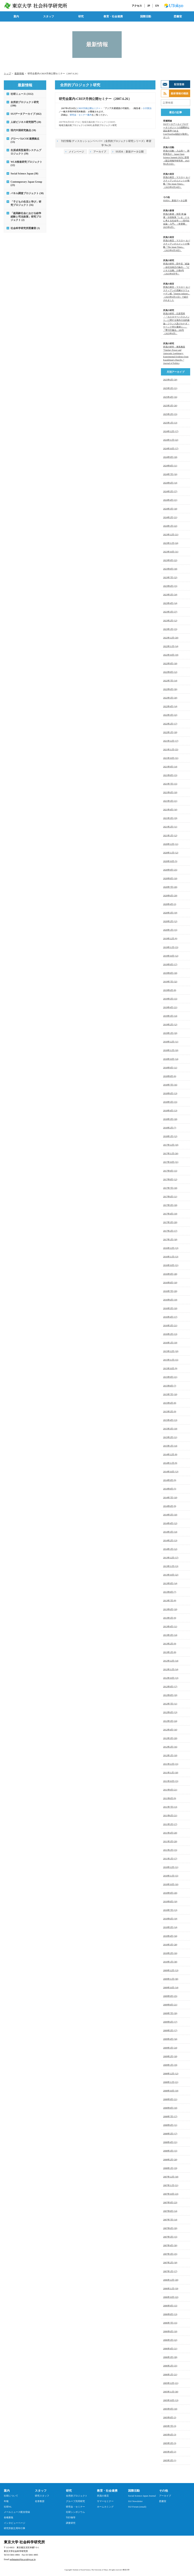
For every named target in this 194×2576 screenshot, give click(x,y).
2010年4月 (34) (170, 1936)
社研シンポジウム (75, 2512)
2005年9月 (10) (170, 2409)
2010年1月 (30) (170, 1962)
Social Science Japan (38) (24, 173)
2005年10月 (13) (170, 2400)
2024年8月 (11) (170, 465)
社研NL (8, 2506)
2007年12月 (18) (170, 2176)
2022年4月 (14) (170, 706)
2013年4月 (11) (170, 1626)
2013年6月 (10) (170, 1609)
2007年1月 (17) (170, 2271)
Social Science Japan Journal (142, 2495)
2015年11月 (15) (170, 1360)
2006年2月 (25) (170, 2366)
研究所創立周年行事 (14, 2528)
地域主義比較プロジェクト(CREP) (75, 125)
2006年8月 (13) (170, 2314)
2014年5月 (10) (170, 1514)
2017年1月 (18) (170, 1239)
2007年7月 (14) (170, 2219)
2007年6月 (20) (170, 2228)
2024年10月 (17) (170, 448)
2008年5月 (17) (170, 2133)
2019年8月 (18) (170, 973)
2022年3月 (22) (170, 715)
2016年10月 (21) (170, 1265)
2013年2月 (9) (169, 1643)
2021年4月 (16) (170, 809)
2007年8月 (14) (170, 2211)
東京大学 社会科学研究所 (24, 2542)
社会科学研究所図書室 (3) (25, 228)
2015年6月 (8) (169, 1403)
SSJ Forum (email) (137, 2506)
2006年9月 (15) (170, 2305)
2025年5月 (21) (170, 388)
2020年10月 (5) (170, 861)
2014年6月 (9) (169, 1506)
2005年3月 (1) (169, 2460)
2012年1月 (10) (170, 1755)
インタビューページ (14, 2523)
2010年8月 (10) (170, 1901)
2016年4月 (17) (170, 1317)
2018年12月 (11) (170, 1041)
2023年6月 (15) (170, 586)
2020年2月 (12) (170, 921)
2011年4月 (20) (170, 1833)
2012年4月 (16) (170, 1729)
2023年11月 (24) (170, 543)
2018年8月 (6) (169, 1076)
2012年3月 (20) (170, 1738)
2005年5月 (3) (169, 2443)
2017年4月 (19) (170, 1213)
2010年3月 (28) (170, 1944)
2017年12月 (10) (170, 1145)
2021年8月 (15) (170, 775)
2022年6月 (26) (170, 689)
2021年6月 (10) (170, 792)
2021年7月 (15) (170, 784)
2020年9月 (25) (170, 870)
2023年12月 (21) (170, 534)
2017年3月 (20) (170, 1222)
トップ (7, 73)
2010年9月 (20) (170, 1893)
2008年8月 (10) (170, 2108)
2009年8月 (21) (170, 2004)
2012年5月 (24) (170, 1721)
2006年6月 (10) (170, 2331)
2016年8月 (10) (170, 1282)
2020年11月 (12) (170, 852)
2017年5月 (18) (170, 1205)
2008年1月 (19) (170, 2168)
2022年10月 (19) (170, 655)
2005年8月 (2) (169, 2417)
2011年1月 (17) (170, 1858)
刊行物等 (70, 2517)
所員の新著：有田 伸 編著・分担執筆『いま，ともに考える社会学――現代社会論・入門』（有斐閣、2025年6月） (176, 220)
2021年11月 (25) (170, 749)
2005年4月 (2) (169, 2452)
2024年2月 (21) (170, 517)
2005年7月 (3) (169, 2426)
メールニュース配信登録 (17, 2512)
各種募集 (8, 2517)
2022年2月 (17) (170, 723)
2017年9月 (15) (170, 1171)
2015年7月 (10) (170, 1394)
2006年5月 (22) (170, 2340)
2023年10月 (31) (170, 551)
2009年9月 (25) (170, 1996)
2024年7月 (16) (170, 474)
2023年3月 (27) (170, 612)
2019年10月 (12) (170, 956)
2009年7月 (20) (170, 2013)
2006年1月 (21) (170, 2374)
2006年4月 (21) (170, 2348)
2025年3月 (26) (170, 405)
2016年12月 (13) (170, 1248)
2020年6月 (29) (170, 895)
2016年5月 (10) (170, 1308)
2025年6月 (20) (170, 379)
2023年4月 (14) (170, 603)
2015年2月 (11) (170, 1437)
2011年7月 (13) (170, 1807)
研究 (81, 16)
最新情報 (19, 73)
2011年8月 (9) (169, 1798)
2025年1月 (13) (170, 423)
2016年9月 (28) (170, 1274)
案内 (16, 16)
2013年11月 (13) (170, 1566)
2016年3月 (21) (170, 1325)
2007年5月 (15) (170, 2237)
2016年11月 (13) (170, 1256)
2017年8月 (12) (170, 1179)
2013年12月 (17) (170, 1557)
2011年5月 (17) (170, 1824)
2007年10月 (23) (170, 2194)
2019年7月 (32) (170, 981)
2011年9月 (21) (170, 1789)
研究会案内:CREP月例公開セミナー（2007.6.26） (95, 99)
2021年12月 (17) (170, 741)
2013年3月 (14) (170, 1635)
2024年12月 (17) (170, 431)
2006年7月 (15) (170, 2323)
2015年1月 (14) (170, 1446)
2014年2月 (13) (170, 1540)
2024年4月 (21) (170, 500)
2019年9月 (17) (170, 964)
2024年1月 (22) (170, 526)
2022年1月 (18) (170, 732)
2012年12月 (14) (170, 1661)
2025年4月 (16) (170, 397)
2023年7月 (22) (170, 577)
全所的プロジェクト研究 (105, 125)
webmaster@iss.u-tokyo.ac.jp (23, 2559)
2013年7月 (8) (169, 1600)
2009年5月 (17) (170, 2030)
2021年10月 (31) (170, 758)
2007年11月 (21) (170, 2185)
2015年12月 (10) (170, 1351)
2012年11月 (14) (170, 1669)
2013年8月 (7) (169, 1592)
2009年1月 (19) (170, 2065)
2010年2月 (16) (170, 1953)
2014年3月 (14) (170, 1532)
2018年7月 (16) (170, 1085)
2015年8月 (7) (169, 1386)
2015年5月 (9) (169, 1411)
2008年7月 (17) (170, 2116)
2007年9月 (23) (170, 2202)
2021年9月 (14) (170, 766)
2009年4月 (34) (170, 2039)
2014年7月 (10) (170, 1497)
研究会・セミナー (75, 2506)
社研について (11, 2495)
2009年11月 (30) (170, 1979)
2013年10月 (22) (170, 1575)
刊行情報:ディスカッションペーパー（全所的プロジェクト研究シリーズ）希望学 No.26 (106, 143)
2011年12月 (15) (170, 1764)
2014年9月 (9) (169, 1480)
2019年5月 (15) (170, 999)
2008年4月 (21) (170, 2142)
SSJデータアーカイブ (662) (26, 113)
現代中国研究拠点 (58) (23, 130)
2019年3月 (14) (170, 1016)
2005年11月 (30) (170, 2391)
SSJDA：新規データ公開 (130, 151)
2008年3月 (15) (170, 2151)
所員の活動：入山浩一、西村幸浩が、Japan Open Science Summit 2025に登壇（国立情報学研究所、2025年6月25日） (176, 157)
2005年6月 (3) (169, 2434)
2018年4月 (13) (170, 1110)
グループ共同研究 (75, 2501)
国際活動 (145, 16)
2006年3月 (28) (170, 2357)
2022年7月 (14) (170, 680)
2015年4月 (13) (170, 1420)
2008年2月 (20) (170, 2159)
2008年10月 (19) (170, 2090)
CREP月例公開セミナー (88, 108)
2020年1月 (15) (170, 930)
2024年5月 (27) (170, 491)
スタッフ (48, 16)
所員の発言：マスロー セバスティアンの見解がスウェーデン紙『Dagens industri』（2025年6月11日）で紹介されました (176, 294)
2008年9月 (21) (170, 2099)
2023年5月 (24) (170, 594)
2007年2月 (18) (170, 2262)
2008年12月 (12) (170, 2073)
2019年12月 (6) (170, 938)
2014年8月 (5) (169, 1489)
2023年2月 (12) (170, 620)
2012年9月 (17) (170, 1686)
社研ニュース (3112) (22, 93)
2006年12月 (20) (170, 2280)
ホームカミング (105, 2506)
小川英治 (147, 108)
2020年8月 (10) (170, 878)
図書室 (178, 16)
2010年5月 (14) (170, 1927)
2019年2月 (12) (170, 1024)
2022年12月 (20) (170, 637)
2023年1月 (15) (170, 629)
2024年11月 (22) (170, 440)
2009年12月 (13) (170, 1970)
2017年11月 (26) (170, 1153)
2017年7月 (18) (170, 1188)
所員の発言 (103, 2495)
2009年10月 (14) (170, 1987)
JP (148, 5)
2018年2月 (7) (169, 1127)
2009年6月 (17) (170, 2022)
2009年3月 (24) (170, 2048)
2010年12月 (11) (170, 1867)
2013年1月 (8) (169, 1652)
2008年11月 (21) (170, 2082)
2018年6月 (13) (170, 1093)
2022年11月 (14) (170, 646)
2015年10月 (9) (170, 1368)
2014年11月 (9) (170, 1463)
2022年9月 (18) (170, 663)
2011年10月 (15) (170, 1781)
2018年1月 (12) (170, 1136)
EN (157, 5)
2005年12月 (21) (170, 2383)
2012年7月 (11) (170, 1703)
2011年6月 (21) (170, 1815)
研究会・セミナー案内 (81, 115)
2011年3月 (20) (170, 1841)
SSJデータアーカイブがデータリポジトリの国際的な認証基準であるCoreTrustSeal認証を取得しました (176, 131)
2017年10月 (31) (170, 1162)
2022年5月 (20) (170, 698)
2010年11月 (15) (170, 1876)
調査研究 (70, 2523)
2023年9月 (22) (170, 560)
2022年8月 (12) (170, 672)
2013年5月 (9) (169, 1618)
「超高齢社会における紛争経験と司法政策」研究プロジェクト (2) (26, 216)
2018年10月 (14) (170, 1059)
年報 (6, 2501)
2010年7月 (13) (170, 1910)
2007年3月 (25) (170, 2254)
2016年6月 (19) (170, 1300)
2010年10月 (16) (170, 1884)
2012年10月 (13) (170, 1678)
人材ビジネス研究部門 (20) (26, 122)
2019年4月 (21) (170, 1007)
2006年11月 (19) (170, 2288)
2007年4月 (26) (170, 2245)
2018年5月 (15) (170, 1102)
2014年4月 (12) (170, 1523)
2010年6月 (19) (170, 1918)
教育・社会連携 (113, 16)
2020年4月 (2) (169, 904)
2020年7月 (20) (170, 887)
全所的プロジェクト (76, 2495)
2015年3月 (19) (170, 1428)
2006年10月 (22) (170, 2297)
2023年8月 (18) (170, 569)
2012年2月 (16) (170, 1747)
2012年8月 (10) (170, 1695)
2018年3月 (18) (170, 1119)
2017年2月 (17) (170, 1231)
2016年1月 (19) (170, 1342)
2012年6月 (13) (170, 1712)
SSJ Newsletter (135, 2501)
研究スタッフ (42, 2495)
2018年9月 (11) (170, 1067)
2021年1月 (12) (170, 835)
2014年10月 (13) (170, 1471)
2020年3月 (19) (170, 913)
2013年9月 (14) (170, 1583)
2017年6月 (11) (170, 1196)
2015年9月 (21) (170, 1377)
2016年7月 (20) (170, 1291)
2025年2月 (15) (170, 414)
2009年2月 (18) (170, 2056)
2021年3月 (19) (170, 818)
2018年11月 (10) (170, 1050)
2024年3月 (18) (170, 509)
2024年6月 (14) (170, 483)
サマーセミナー (105, 2501)
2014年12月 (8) (170, 1454)
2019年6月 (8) (169, 990)
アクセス (137, 5)
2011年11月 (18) (170, 1772)
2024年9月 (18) (170, 457)
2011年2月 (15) (170, 1850)
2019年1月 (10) (170, 1033)
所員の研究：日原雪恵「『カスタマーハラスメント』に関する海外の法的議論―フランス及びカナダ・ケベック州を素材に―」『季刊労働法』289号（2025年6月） (176, 323)
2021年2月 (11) (170, 826)
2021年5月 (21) (170, 801)
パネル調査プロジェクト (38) (27, 193)
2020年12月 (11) (170, 844)
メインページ (76, 151)
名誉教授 (39, 2501)
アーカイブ (99, 151)
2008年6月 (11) (170, 2125)
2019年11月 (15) (170, 947)
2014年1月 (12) (170, 1549)
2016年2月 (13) (170, 1334)
